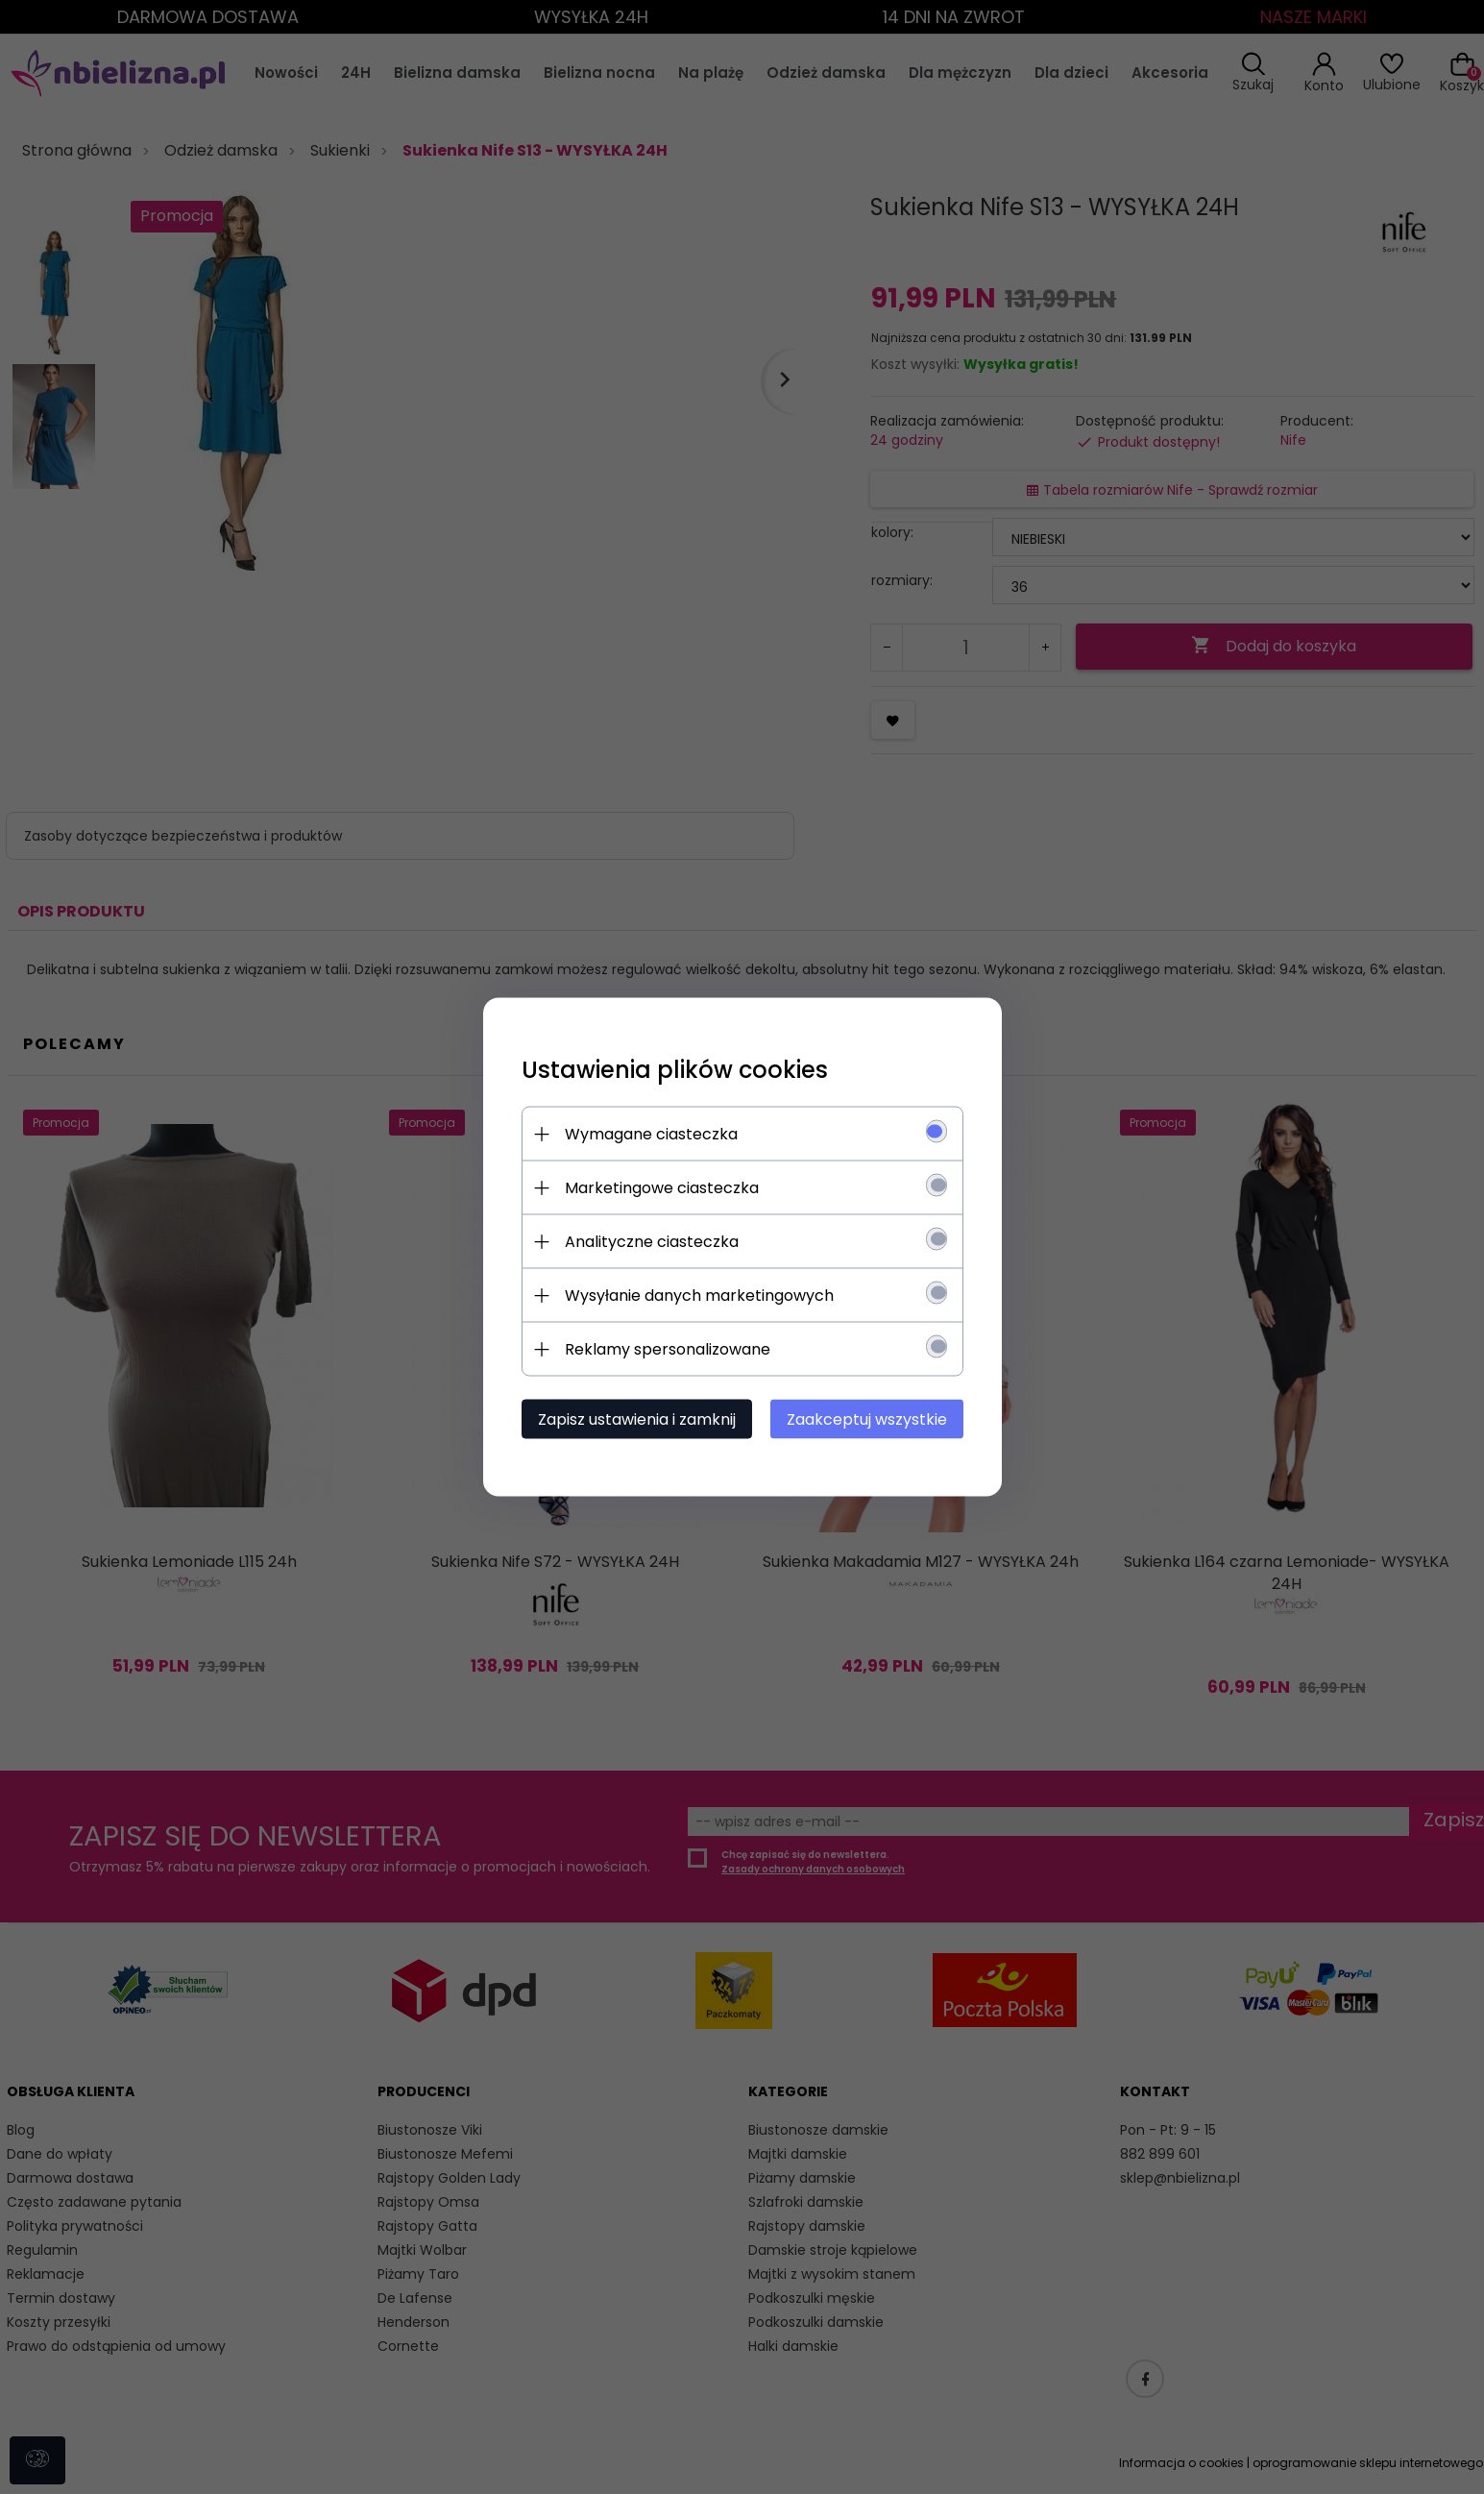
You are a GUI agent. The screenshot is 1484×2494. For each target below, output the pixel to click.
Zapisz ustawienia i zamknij (637, 1419)
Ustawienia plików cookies (675, 1070)
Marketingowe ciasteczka (662, 1188)
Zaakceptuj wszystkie (867, 1419)
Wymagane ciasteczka (651, 1134)
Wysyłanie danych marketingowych (699, 1295)
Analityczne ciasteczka (652, 1242)
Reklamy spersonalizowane (667, 1349)
